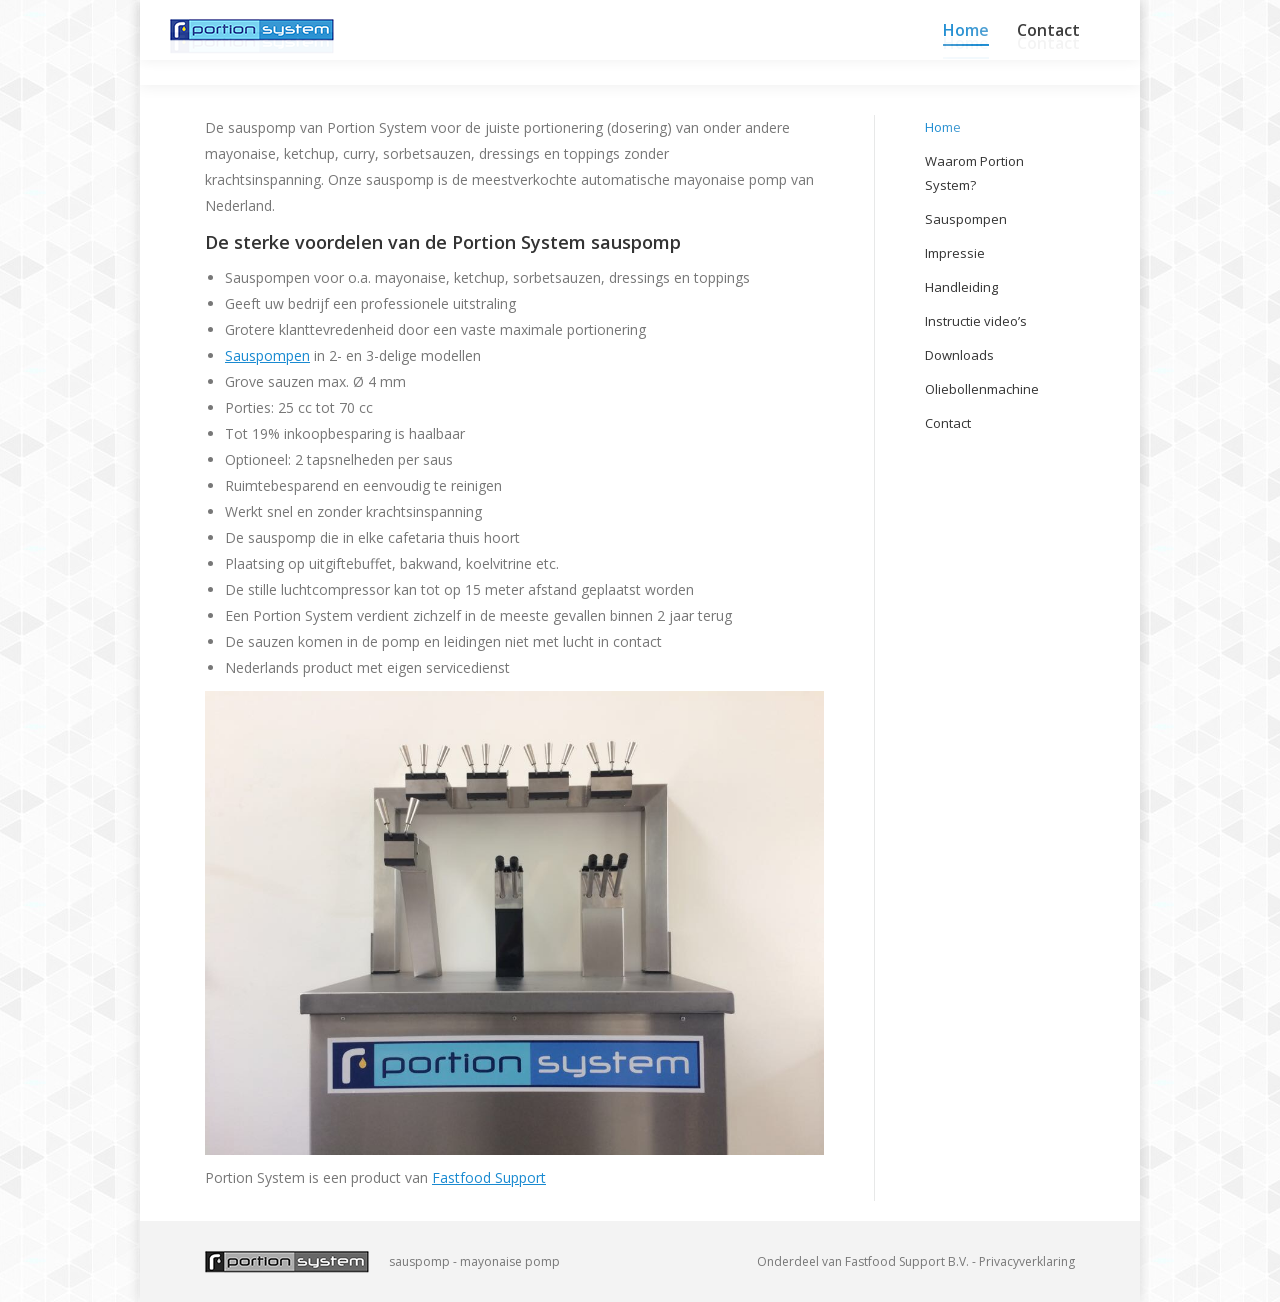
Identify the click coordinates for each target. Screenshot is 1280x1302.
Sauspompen (267, 355)
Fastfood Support (489, 1177)
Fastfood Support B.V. (907, 1261)
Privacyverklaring (1027, 1261)
